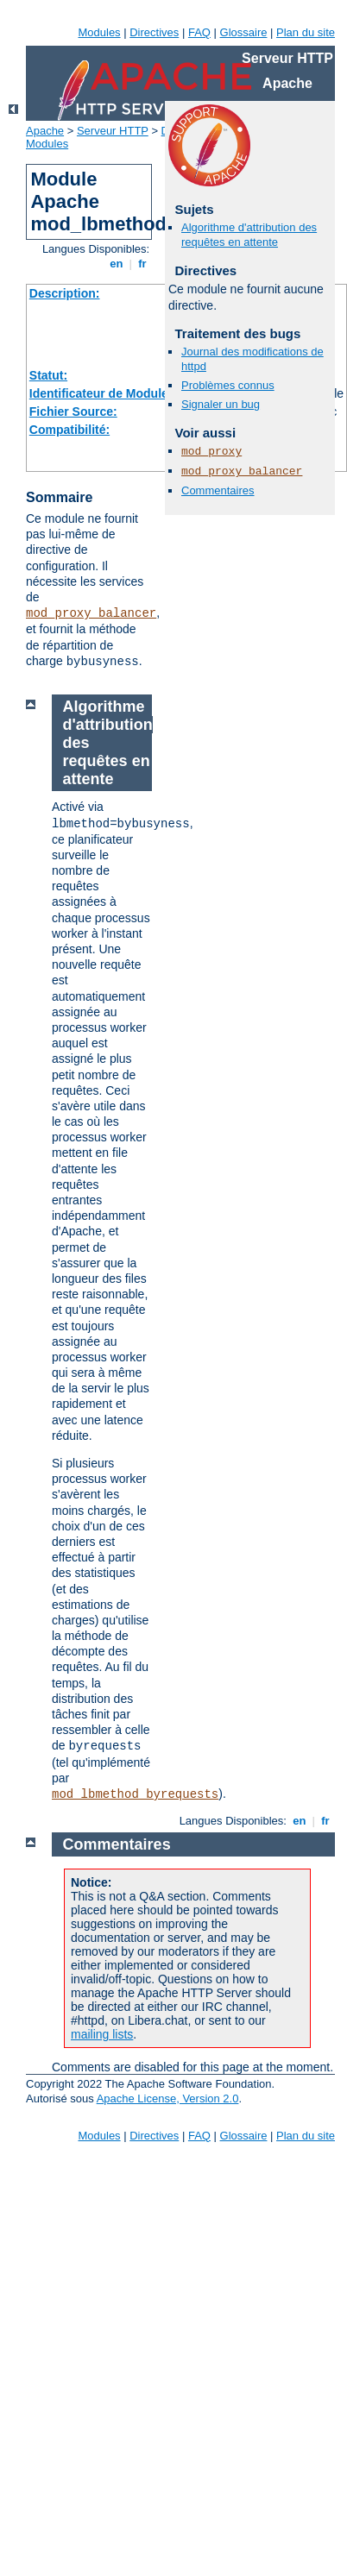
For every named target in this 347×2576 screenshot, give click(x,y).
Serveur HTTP (112, 130)
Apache (45, 130)
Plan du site (305, 32)
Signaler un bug (220, 404)
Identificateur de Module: (101, 393)
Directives (154, 32)
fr (143, 263)
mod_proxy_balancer (91, 613)
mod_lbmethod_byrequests (135, 1794)
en (116, 263)
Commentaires (218, 490)
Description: (64, 293)
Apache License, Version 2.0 (168, 2098)
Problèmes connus (227, 385)
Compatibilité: (69, 430)
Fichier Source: (73, 411)
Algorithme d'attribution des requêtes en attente (249, 234)
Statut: (48, 375)
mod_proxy (211, 451)
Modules (99, 32)
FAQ (199, 32)
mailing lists (102, 2034)
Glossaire (244, 32)
